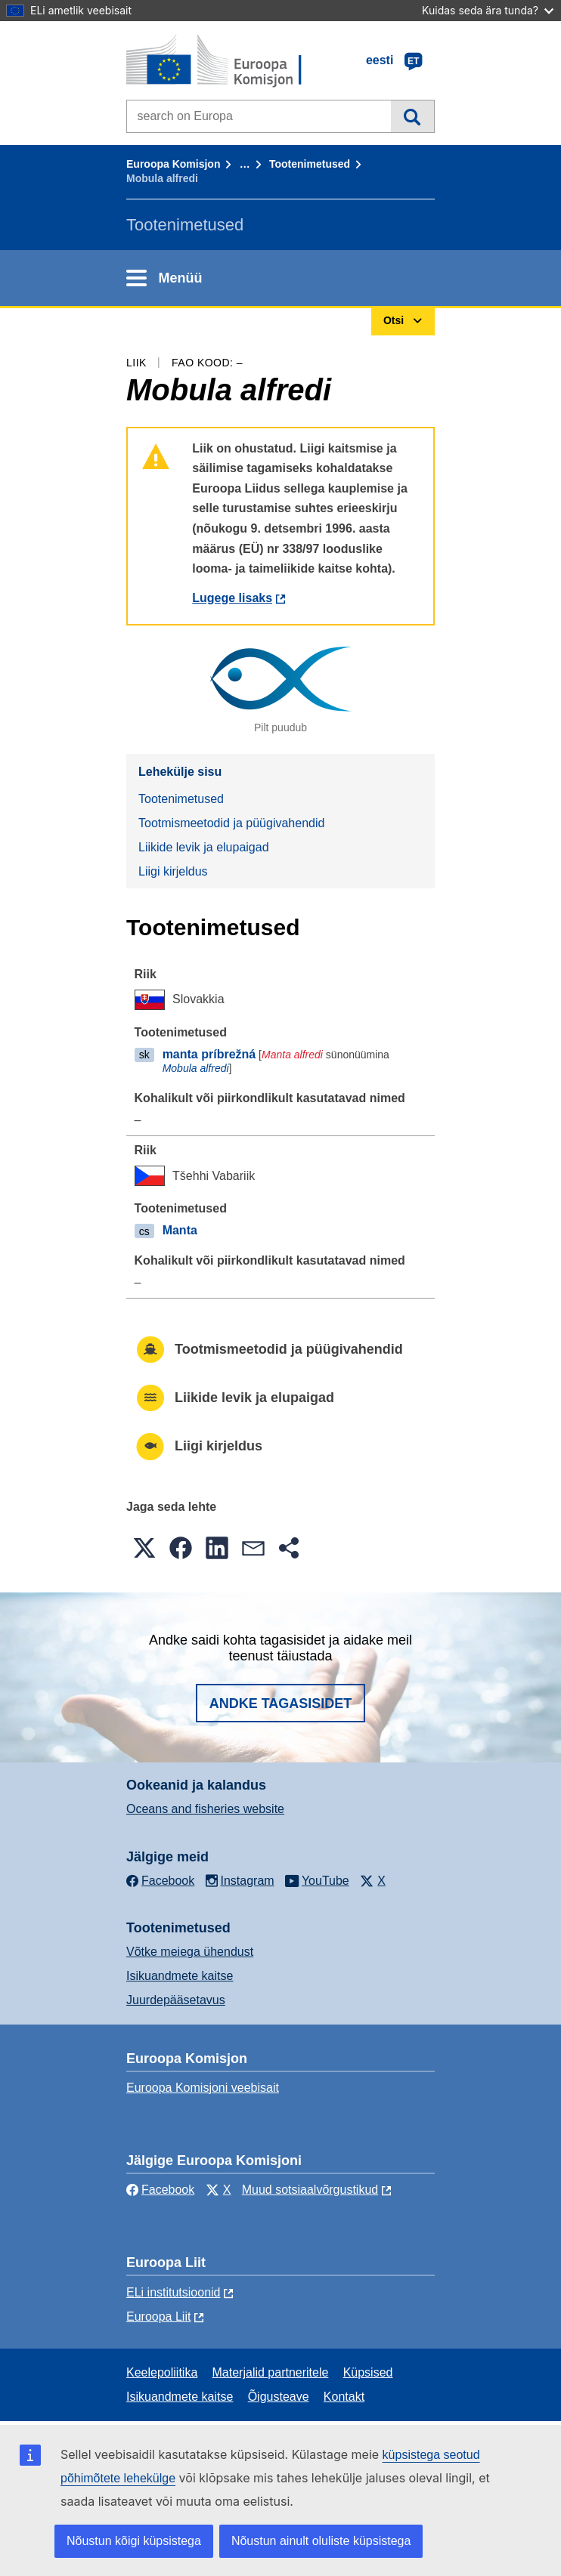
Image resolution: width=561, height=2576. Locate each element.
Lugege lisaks (232, 597)
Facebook (160, 2189)
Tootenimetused (309, 164)
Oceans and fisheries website (205, 1808)
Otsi (412, 116)
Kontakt (344, 2396)
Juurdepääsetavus (175, 2000)
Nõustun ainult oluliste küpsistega (321, 2540)
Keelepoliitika (161, 2372)
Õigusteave (278, 2396)
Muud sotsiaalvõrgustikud (310, 2189)
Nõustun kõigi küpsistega (134, 2540)
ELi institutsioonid (173, 2292)
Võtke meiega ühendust (189, 1951)
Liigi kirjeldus (173, 871)
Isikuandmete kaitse (179, 1975)
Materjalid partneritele (270, 2372)
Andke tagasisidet (280, 1703)
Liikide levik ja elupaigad (203, 847)
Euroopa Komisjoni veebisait (202, 2087)
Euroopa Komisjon (173, 164)
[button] (144, 1548)
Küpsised (368, 2372)
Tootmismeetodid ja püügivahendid (231, 823)
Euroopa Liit (158, 2316)
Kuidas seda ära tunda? (487, 10)
